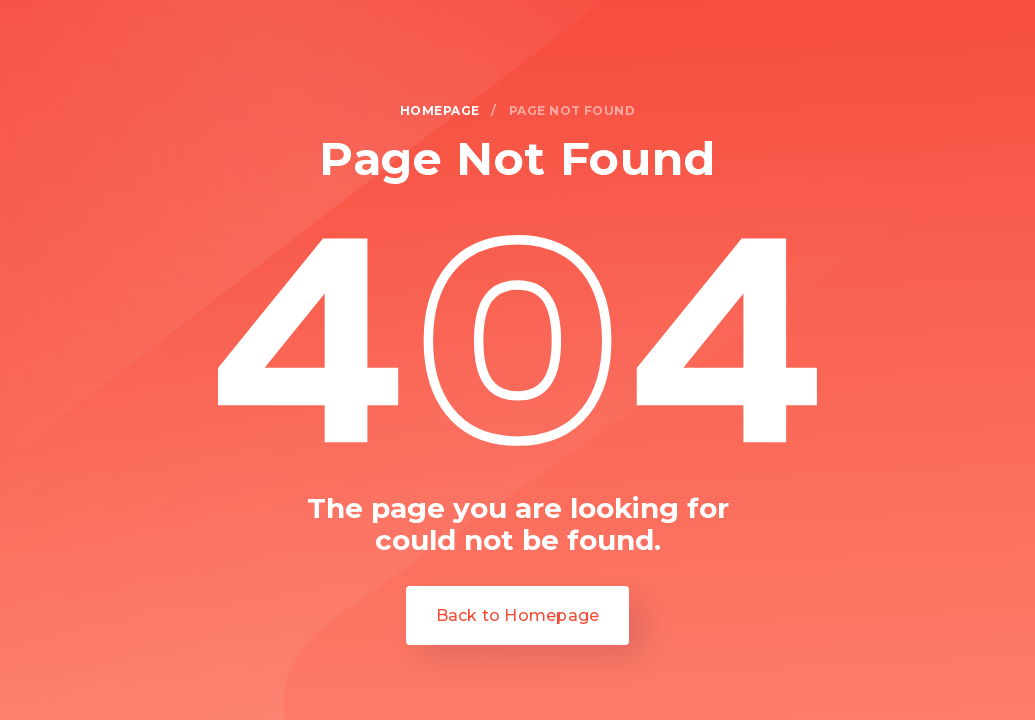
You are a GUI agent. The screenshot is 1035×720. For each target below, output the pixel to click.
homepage (440, 111)
